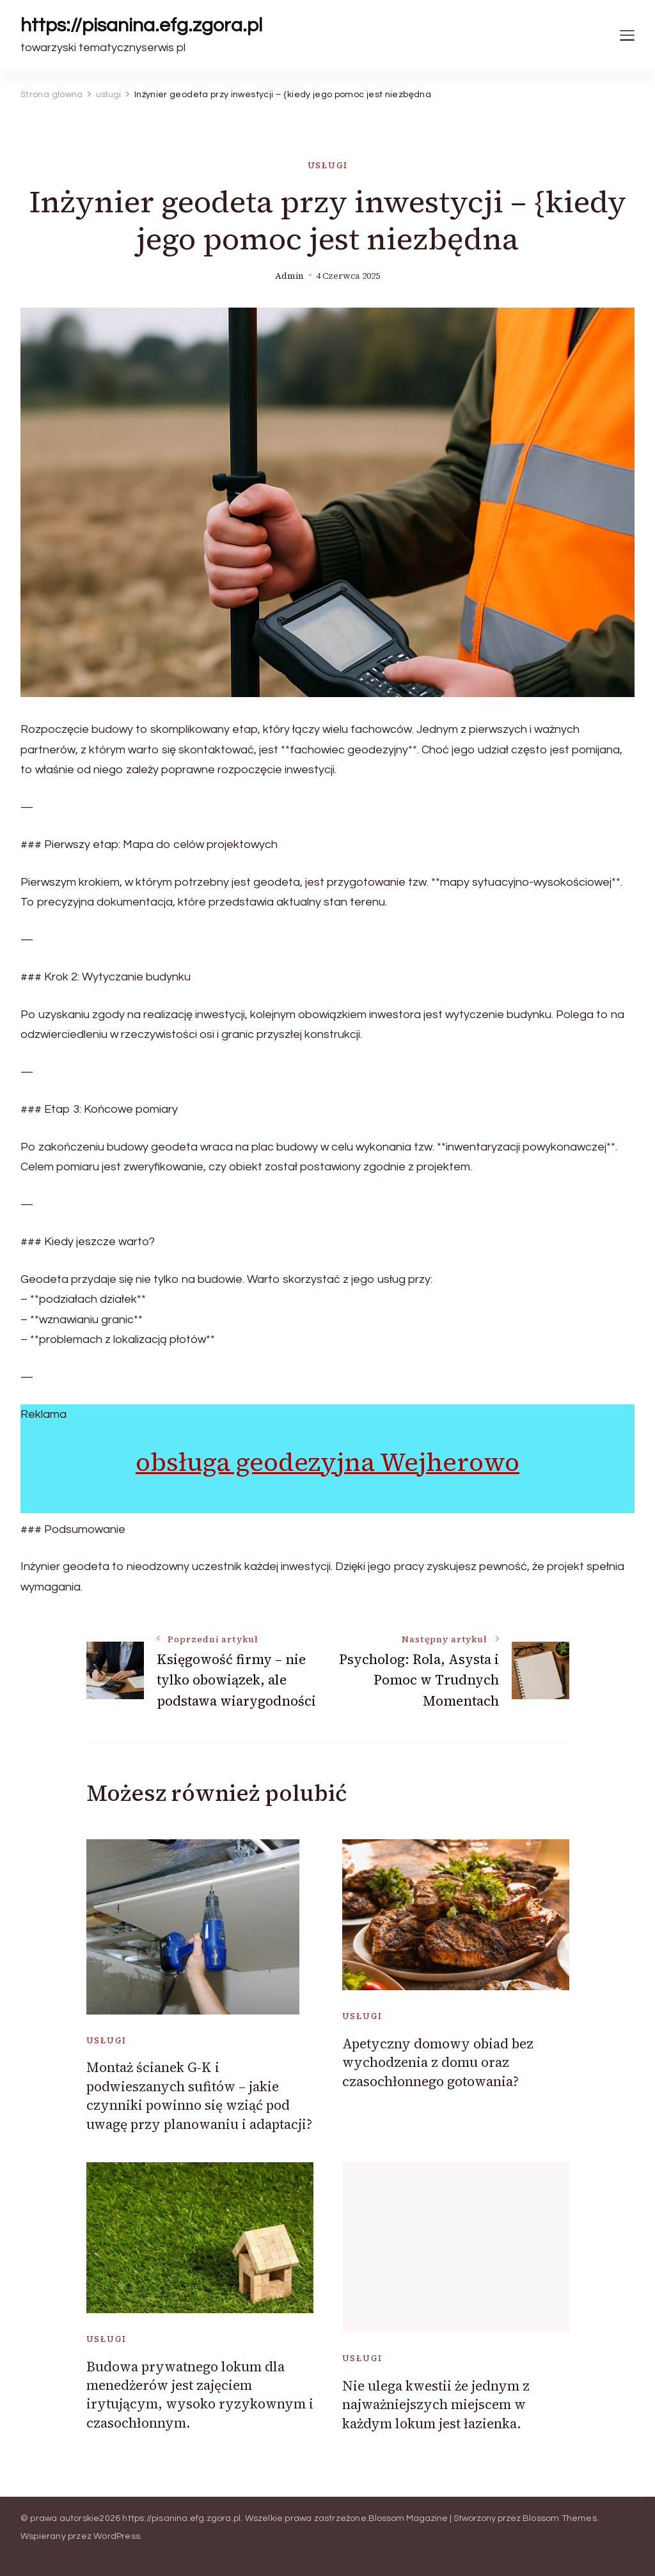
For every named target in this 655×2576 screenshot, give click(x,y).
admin (289, 276)
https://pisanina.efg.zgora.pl (141, 25)
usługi (328, 165)
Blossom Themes (560, 2518)
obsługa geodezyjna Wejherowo (327, 1462)
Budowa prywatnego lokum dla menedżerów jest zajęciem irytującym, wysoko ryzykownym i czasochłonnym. (199, 2394)
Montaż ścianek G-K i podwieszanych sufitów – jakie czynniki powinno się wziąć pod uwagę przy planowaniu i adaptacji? (199, 2095)
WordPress (116, 2536)
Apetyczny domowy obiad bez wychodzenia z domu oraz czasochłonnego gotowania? (437, 2062)
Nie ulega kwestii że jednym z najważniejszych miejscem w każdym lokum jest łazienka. (436, 2404)
